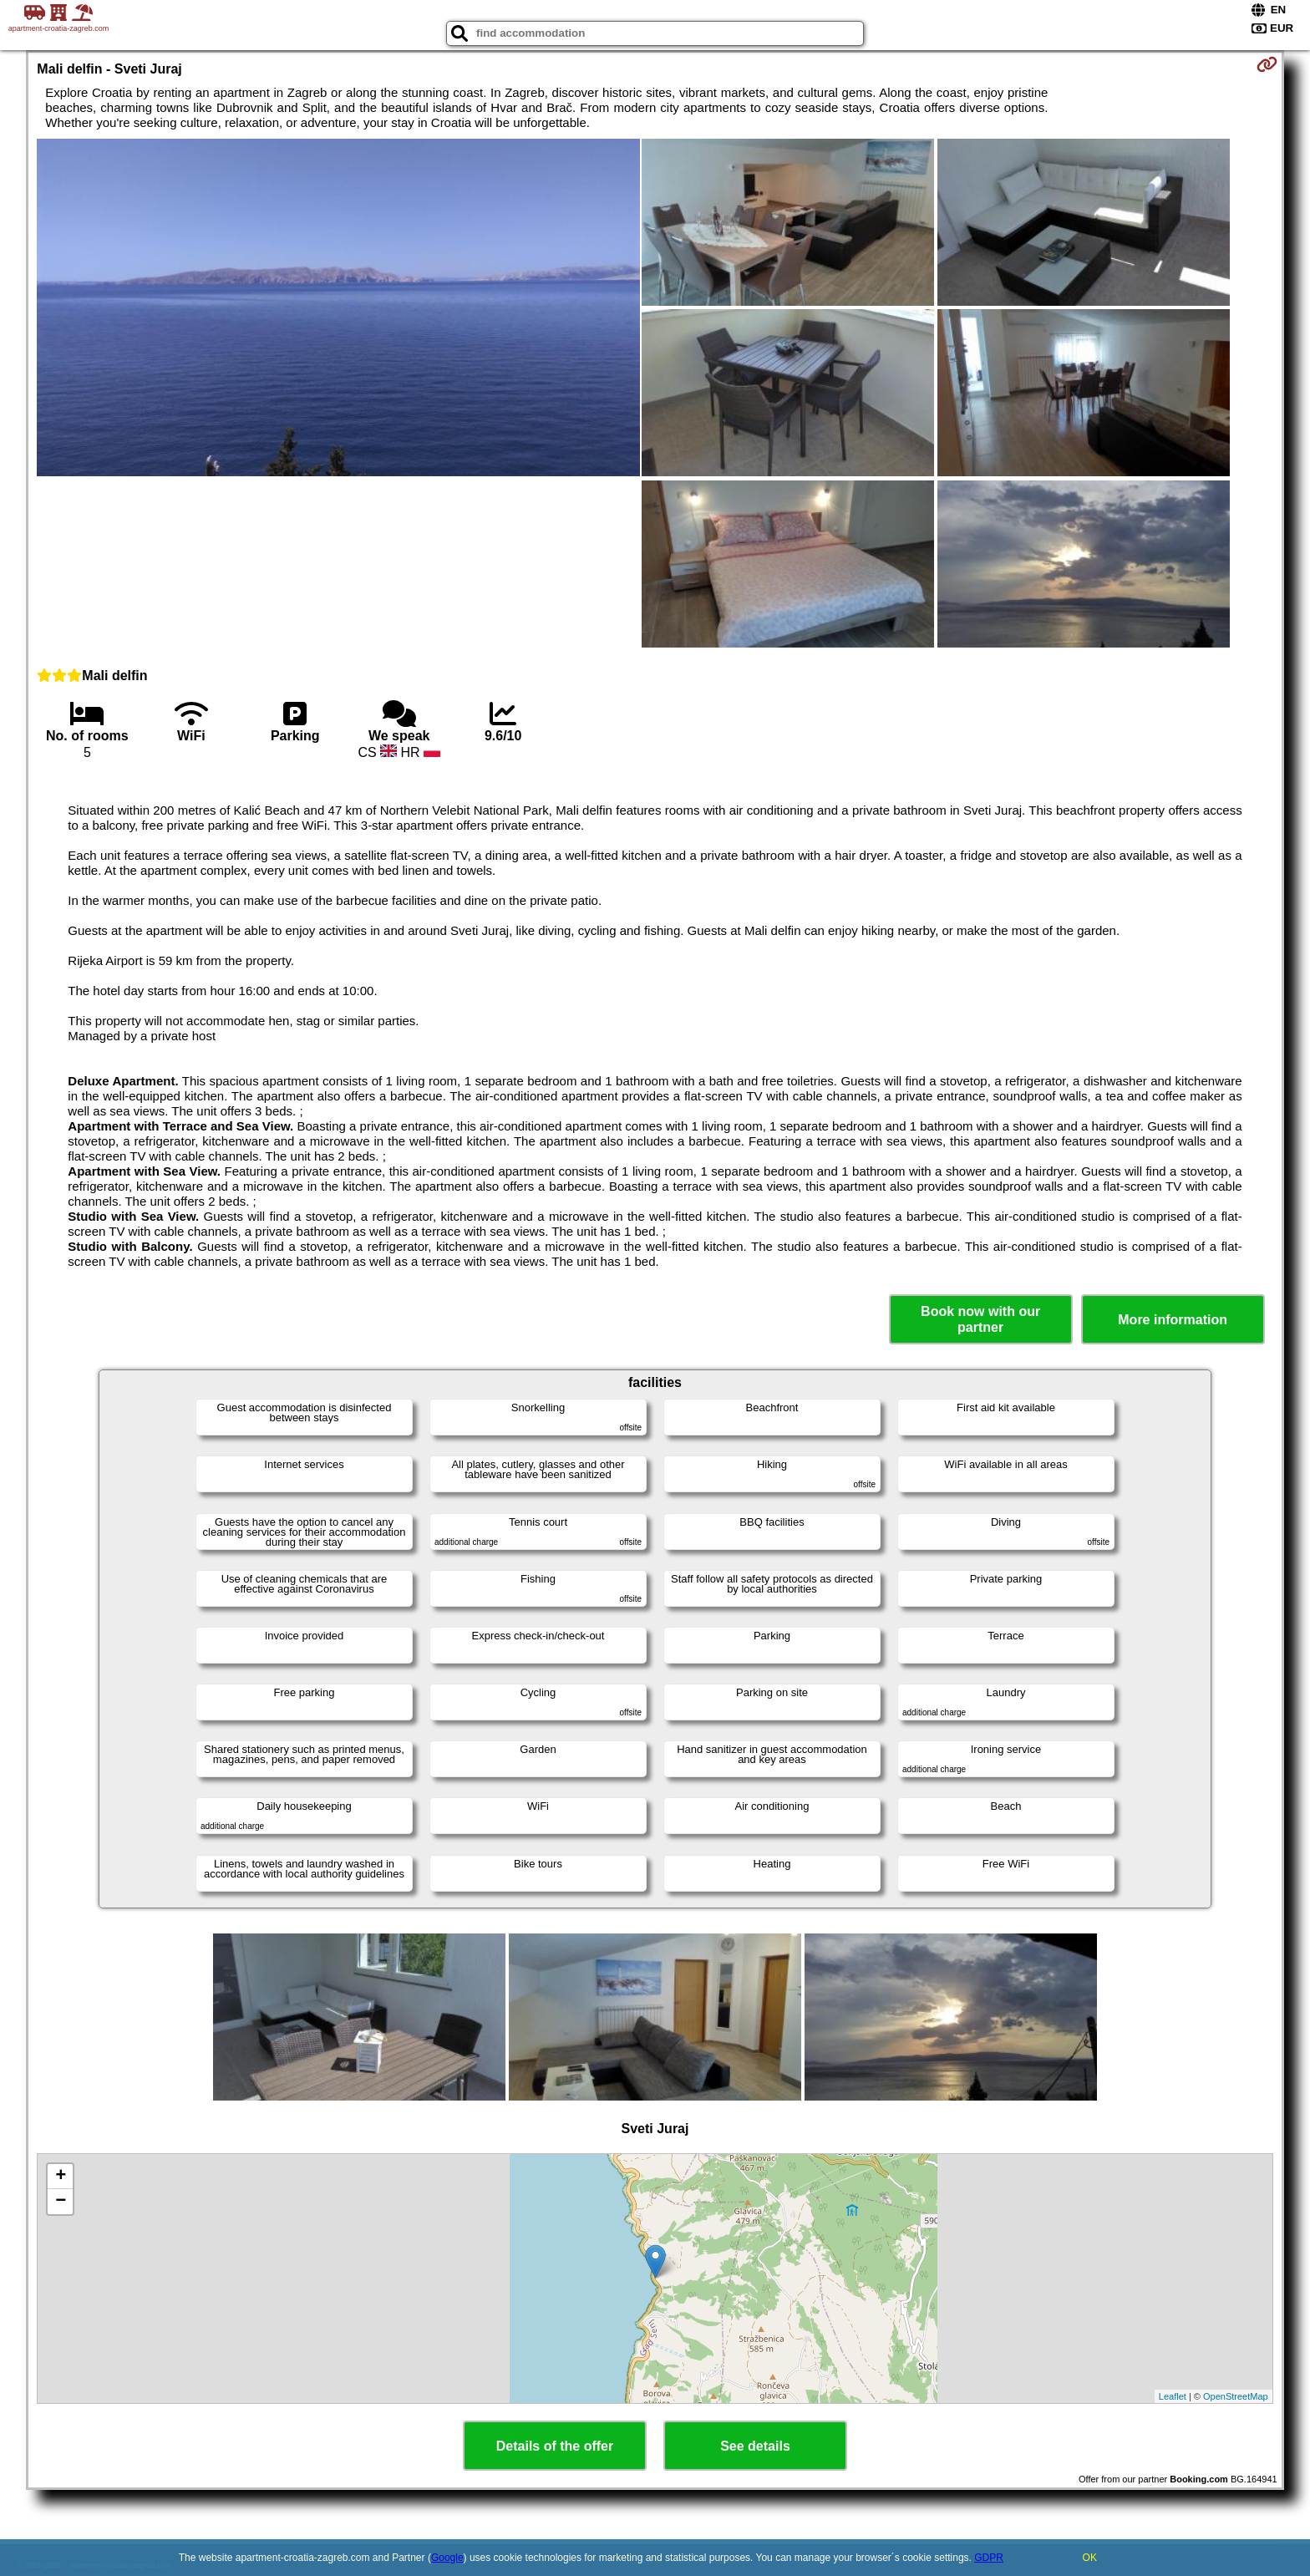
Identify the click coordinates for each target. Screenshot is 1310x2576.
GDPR (988, 2557)
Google (447, 2557)
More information (1172, 1320)
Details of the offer (554, 2446)
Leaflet (1172, 2396)
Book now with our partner (980, 1319)
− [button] (60, 2201)
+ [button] (60, 2176)
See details (755, 2446)
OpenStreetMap (1235, 2396)
